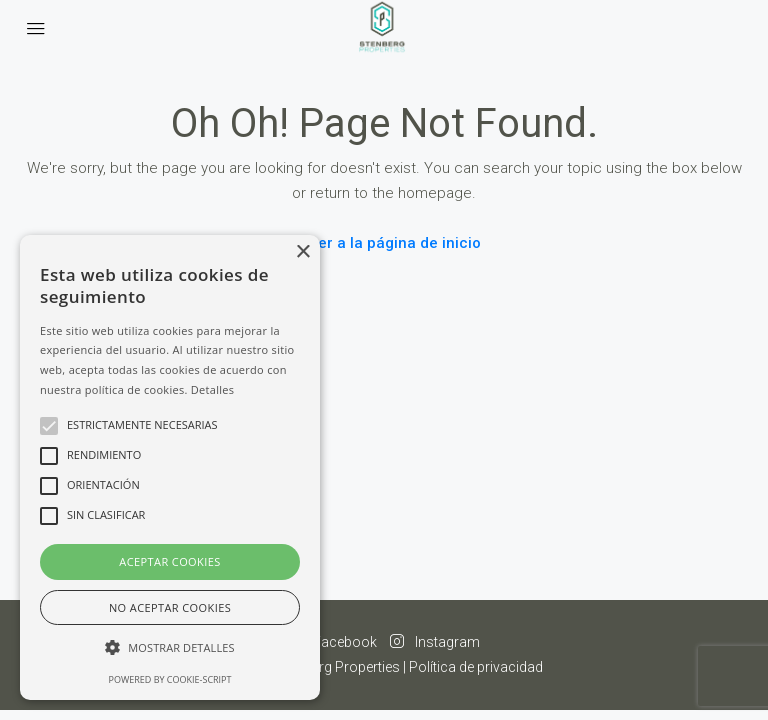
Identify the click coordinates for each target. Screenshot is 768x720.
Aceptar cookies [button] (169, 561)
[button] (170, 647)
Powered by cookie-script (170, 679)
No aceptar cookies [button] (170, 607)
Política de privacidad (476, 667)
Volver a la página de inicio (384, 243)
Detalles (213, 389)
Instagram (435, 642)
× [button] (302, 252)
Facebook (334, 642)
